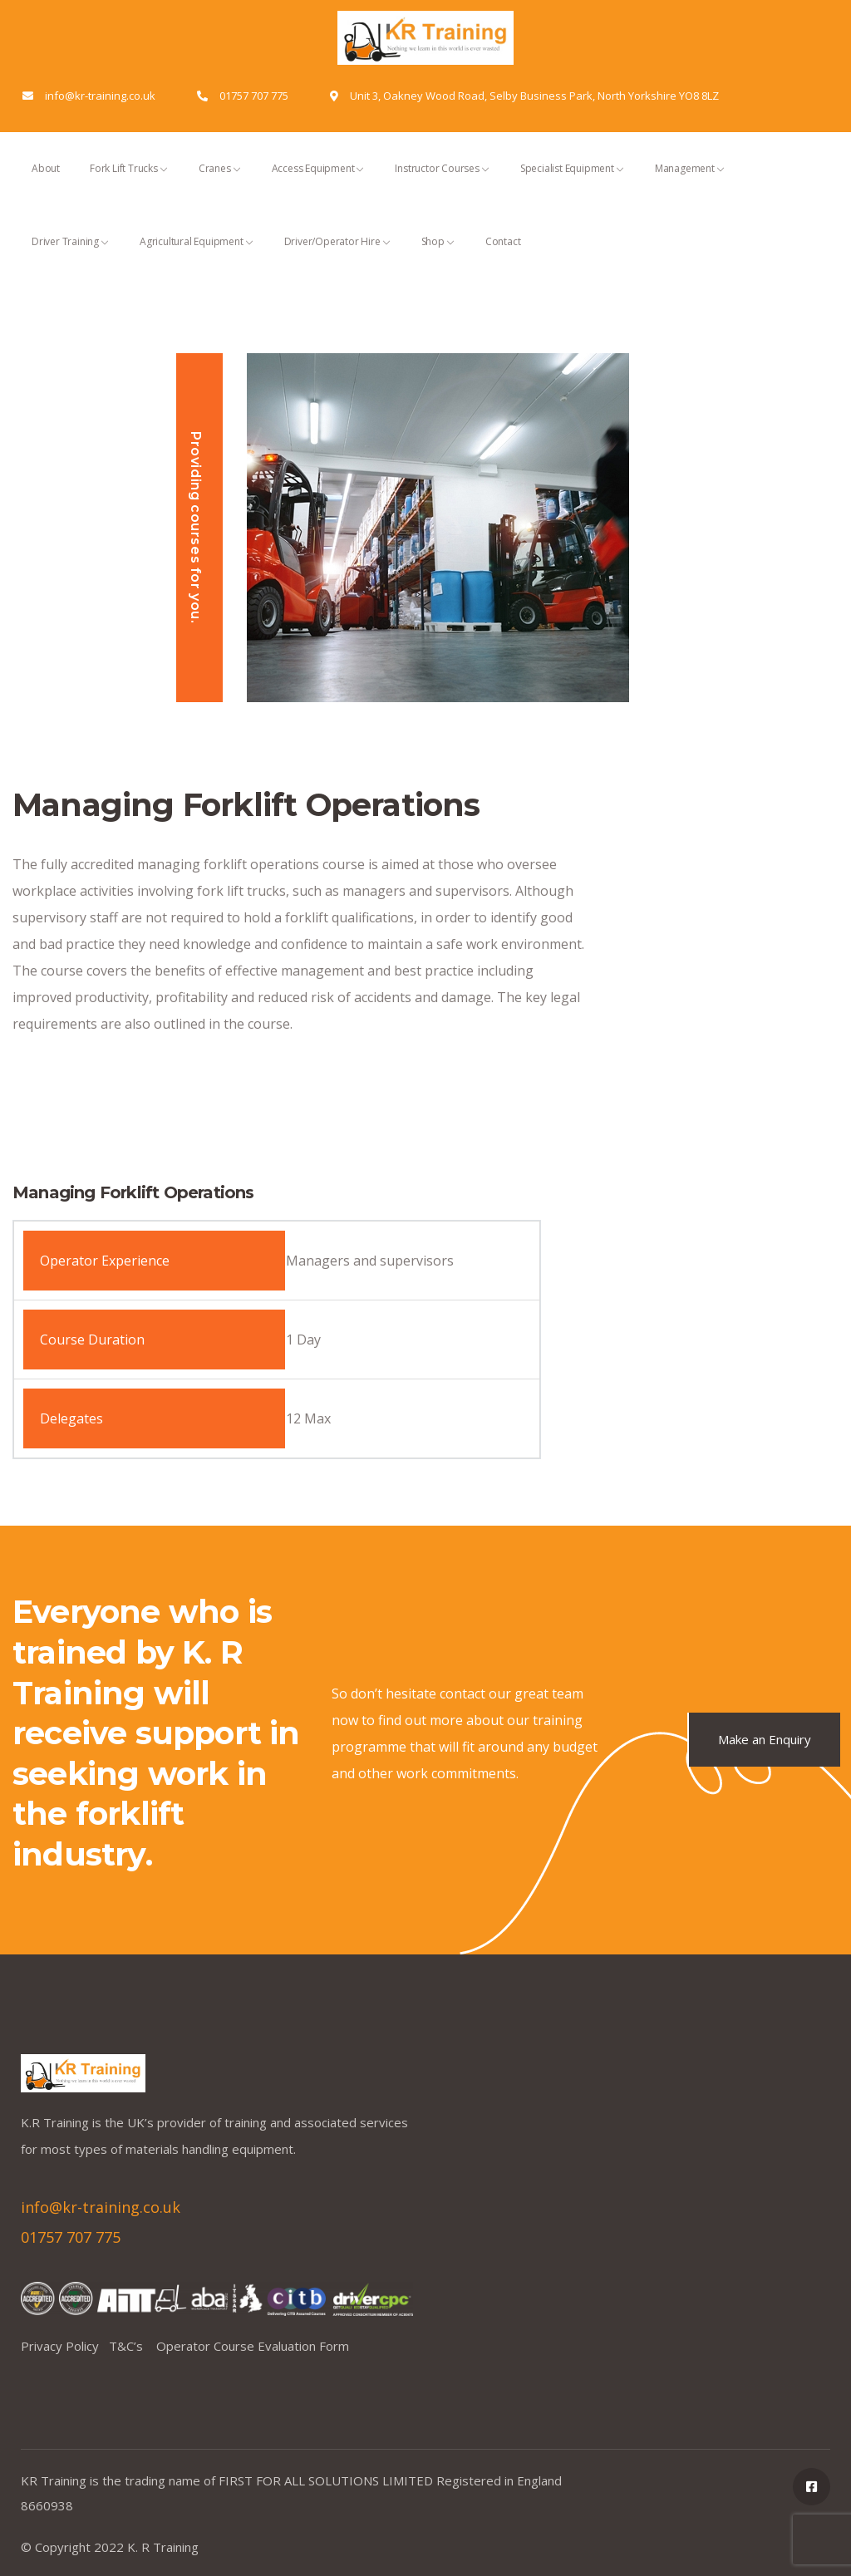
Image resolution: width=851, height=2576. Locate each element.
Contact (503, 256)
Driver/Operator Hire (337, 256)
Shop (438, 256)
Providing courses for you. (196, 527)
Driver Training (71, 256)
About (46, 183)
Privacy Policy (65, 2346)
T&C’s (132, 2346)
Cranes (220, 183)
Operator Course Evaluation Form (252, 2346)
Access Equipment (319, 183)
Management (690, 183)
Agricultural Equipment (197, 256)
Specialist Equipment (572, 183)
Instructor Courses (442, 183)
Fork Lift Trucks (129, 183)
